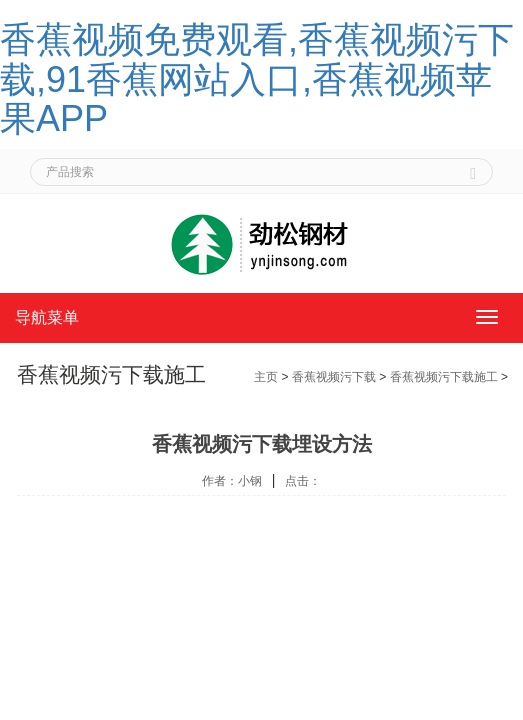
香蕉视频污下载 (334, 377)
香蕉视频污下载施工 (444, 377)
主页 (266, 377)
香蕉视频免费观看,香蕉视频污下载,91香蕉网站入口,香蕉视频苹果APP (257, 79)
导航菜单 (47, 317)
